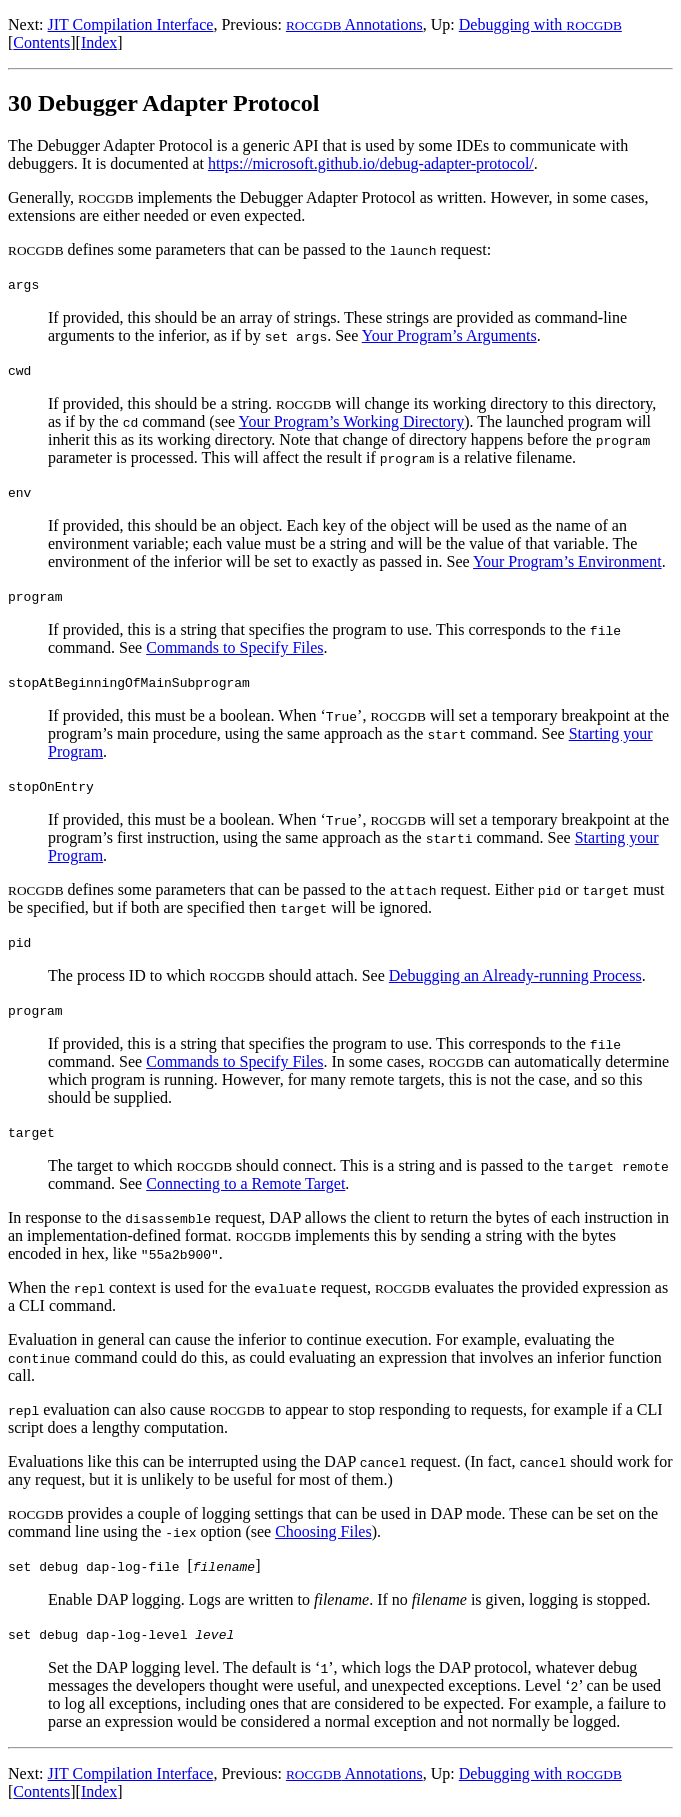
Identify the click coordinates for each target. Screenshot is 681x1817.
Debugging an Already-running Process (515, 975)
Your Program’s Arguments (449, 335)
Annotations (354, 24)
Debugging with (540, 24)
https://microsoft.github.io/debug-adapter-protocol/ (371, 163)
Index (99, 42)
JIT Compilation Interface (131, 24)
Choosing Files (323, 1531)
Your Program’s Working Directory (352, 421)
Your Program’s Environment (567, 561)
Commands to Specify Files (234, 647)
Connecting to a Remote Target (245, 1183)
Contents (41, 42)
